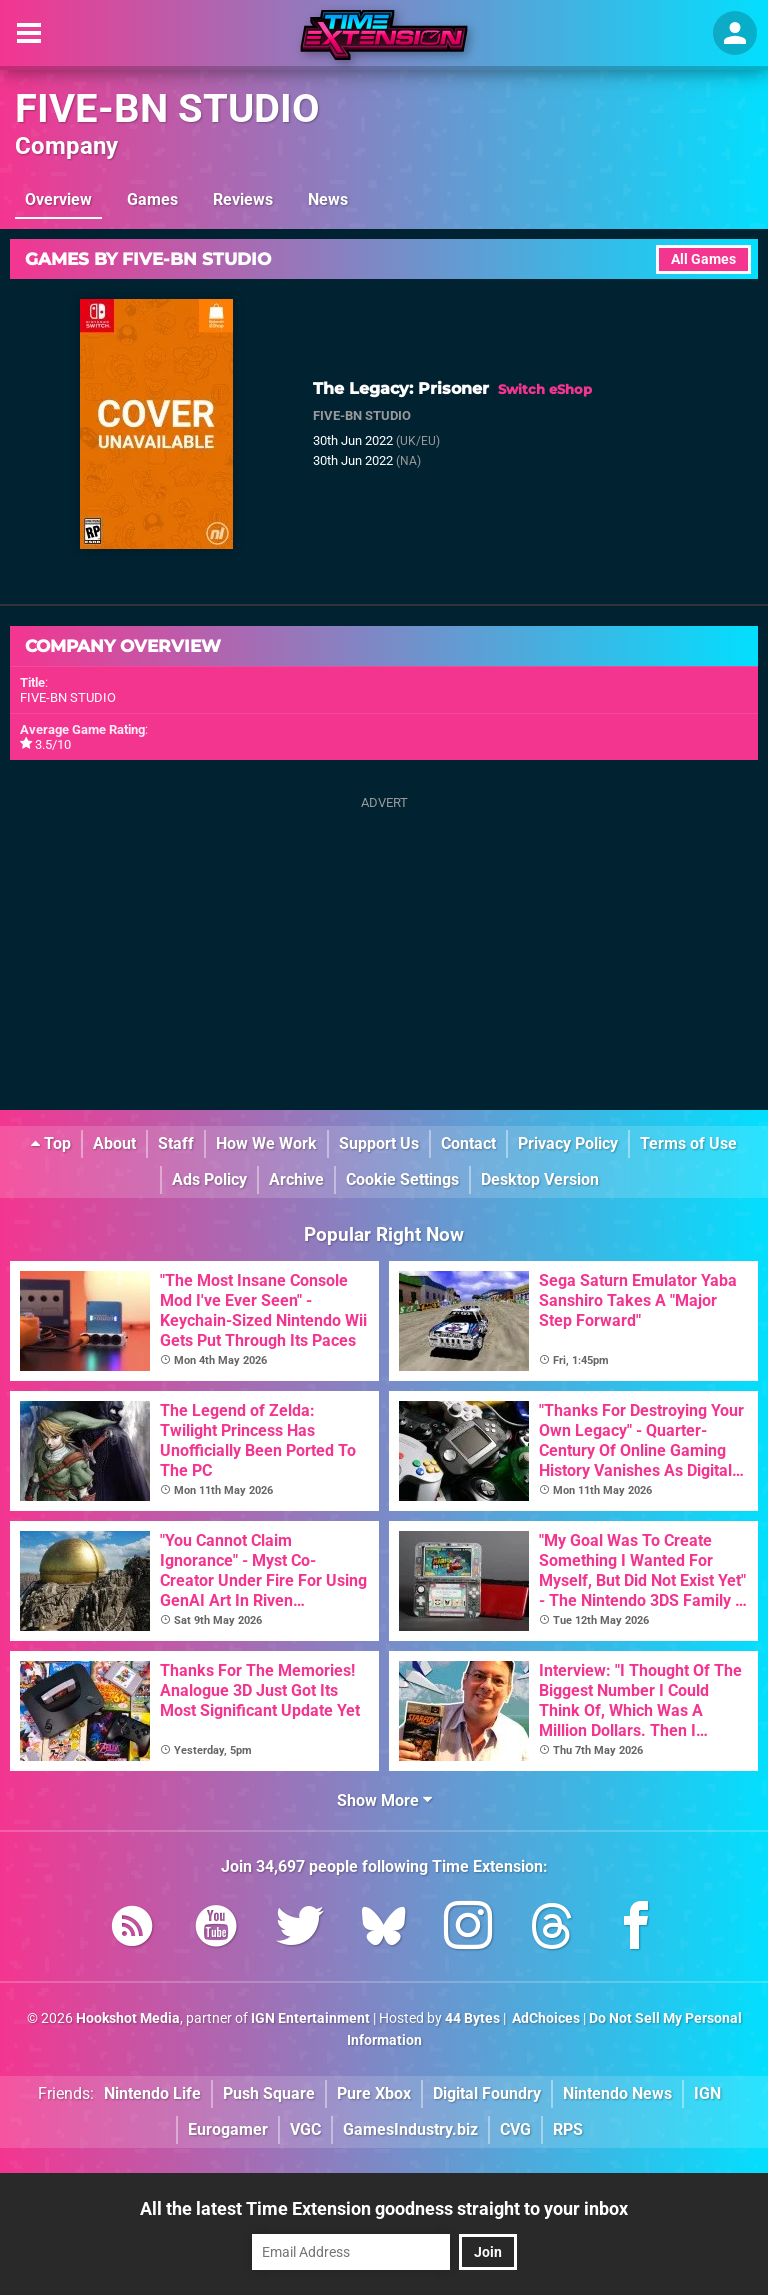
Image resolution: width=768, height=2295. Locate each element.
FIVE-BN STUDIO (167, 108)
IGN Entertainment (310, 2018)
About (114, 1143)
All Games (703, 259)
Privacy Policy (568, 1143)
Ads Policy (209, 1179)
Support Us (379, 1143)
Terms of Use (688, 1143)
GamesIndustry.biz (410, 2129)
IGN (707, 2093)
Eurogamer (228, 2129)
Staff (176, 1143)
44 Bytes (472, 2018)
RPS (568, 2129)
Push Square (269, 2093)
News (328, 199)
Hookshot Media (128, 2018)
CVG (515, 2129)
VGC (305, 2129)
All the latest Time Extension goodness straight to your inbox (384, 2208)
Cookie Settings (402, 1179)
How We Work (266, 1143)
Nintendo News (617, 2093)
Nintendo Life (152, 2093)
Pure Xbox (374, 2093)
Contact (468, 1143)
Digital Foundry (487, 2093)
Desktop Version (540, 1179)
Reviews (243, 199)
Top (51, 1143)
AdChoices (544, 2018)
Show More (384, 1800)
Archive (296, 1179)
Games (152, 199)
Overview (58, 199)
